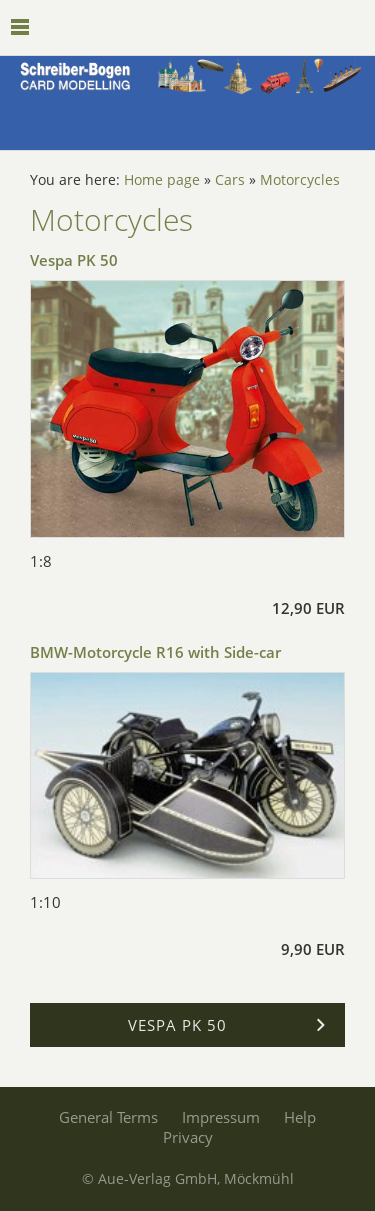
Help (300, 1117)
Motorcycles (300, 180)
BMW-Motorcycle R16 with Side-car (155, 652)
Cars (230, 180)
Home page (162, 180)
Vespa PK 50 (74, 260)
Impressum (221, 1117)
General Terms (108, 1117)
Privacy (188, 1137)
